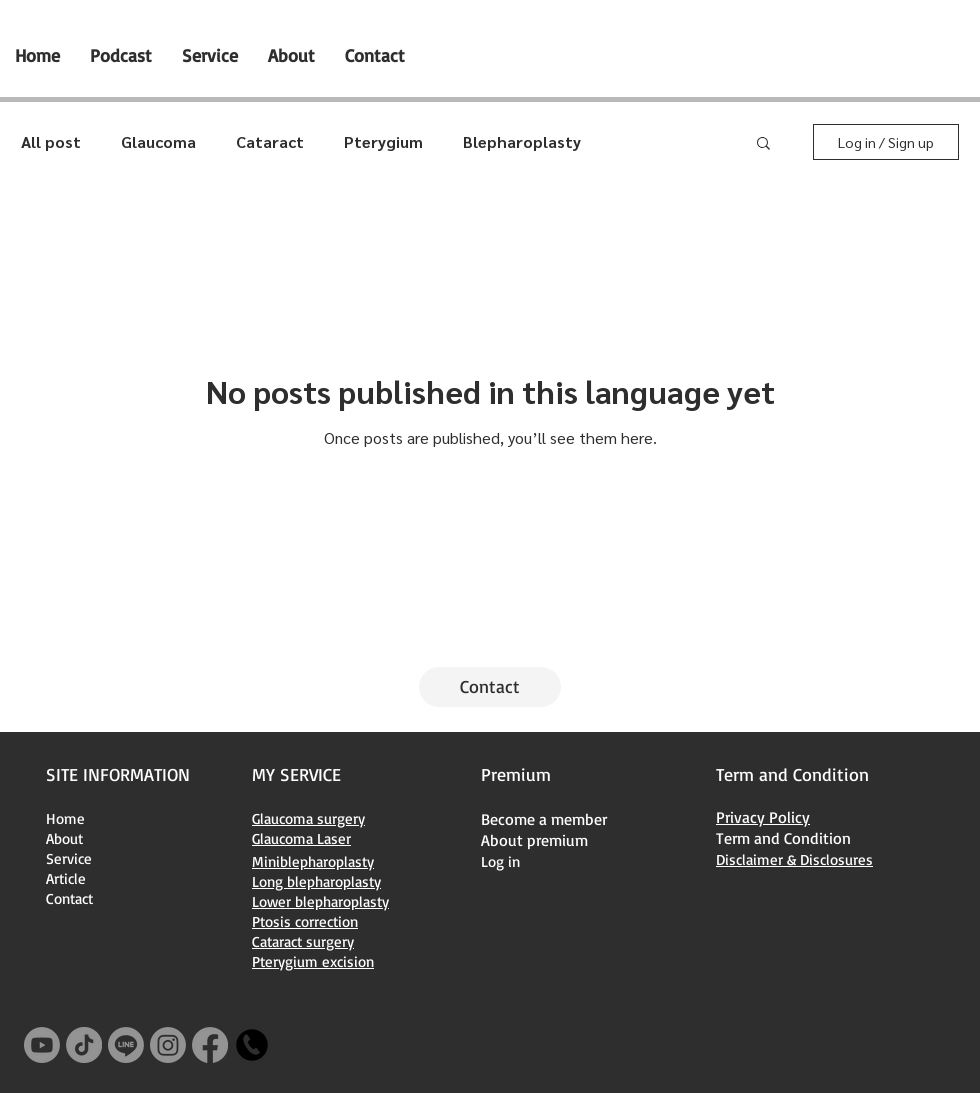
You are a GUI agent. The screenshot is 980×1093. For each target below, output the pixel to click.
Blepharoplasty (522, 142)
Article (66, 878)
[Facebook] (210, 1045)
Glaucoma (158, 142)
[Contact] (490, 687)
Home (65, 818)
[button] (763, 144)
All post (51, 142)
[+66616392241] (252, 1045)
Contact (69, 898)
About (64, 838)
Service (69, 858)
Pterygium (383, 142)
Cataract (270, 142)
